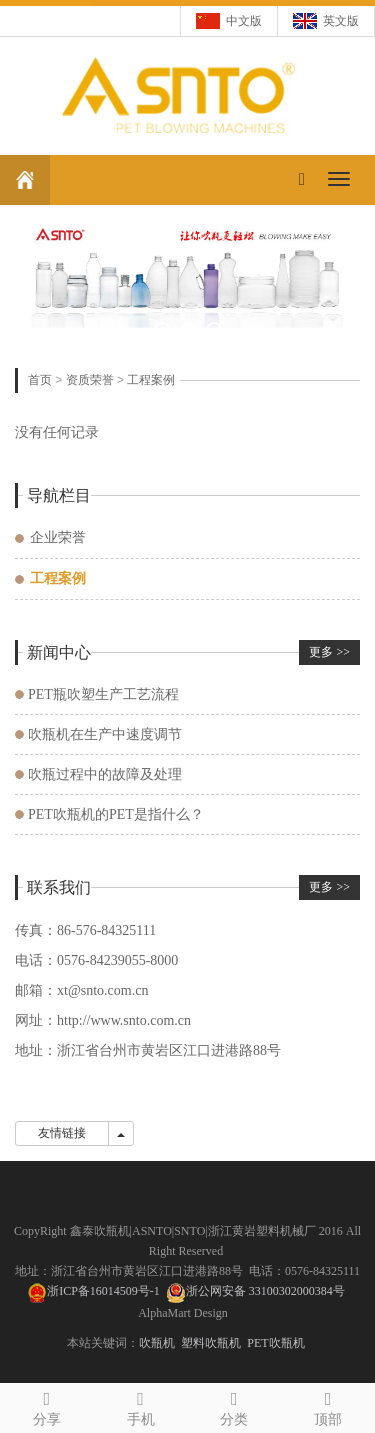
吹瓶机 (157, 1343)
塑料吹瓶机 (211, 1343)
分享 (47, 1405)
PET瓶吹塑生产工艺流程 (103, 694)
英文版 (341, 21)
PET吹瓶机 (275, 1343)
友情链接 (62, 1133)
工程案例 (151, 380)
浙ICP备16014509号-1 (93, 1291)
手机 (141, 1405)
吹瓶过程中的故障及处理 (105, 774)
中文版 (244, 21)
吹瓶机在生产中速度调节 (105, 734)
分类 (235, 1405)
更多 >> (329, 652)
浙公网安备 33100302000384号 (265, 1291)
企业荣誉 (58, 537)
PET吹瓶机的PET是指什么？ (116, 814)
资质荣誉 (90, 380)
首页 (40, 380)
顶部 (328, 1405)
